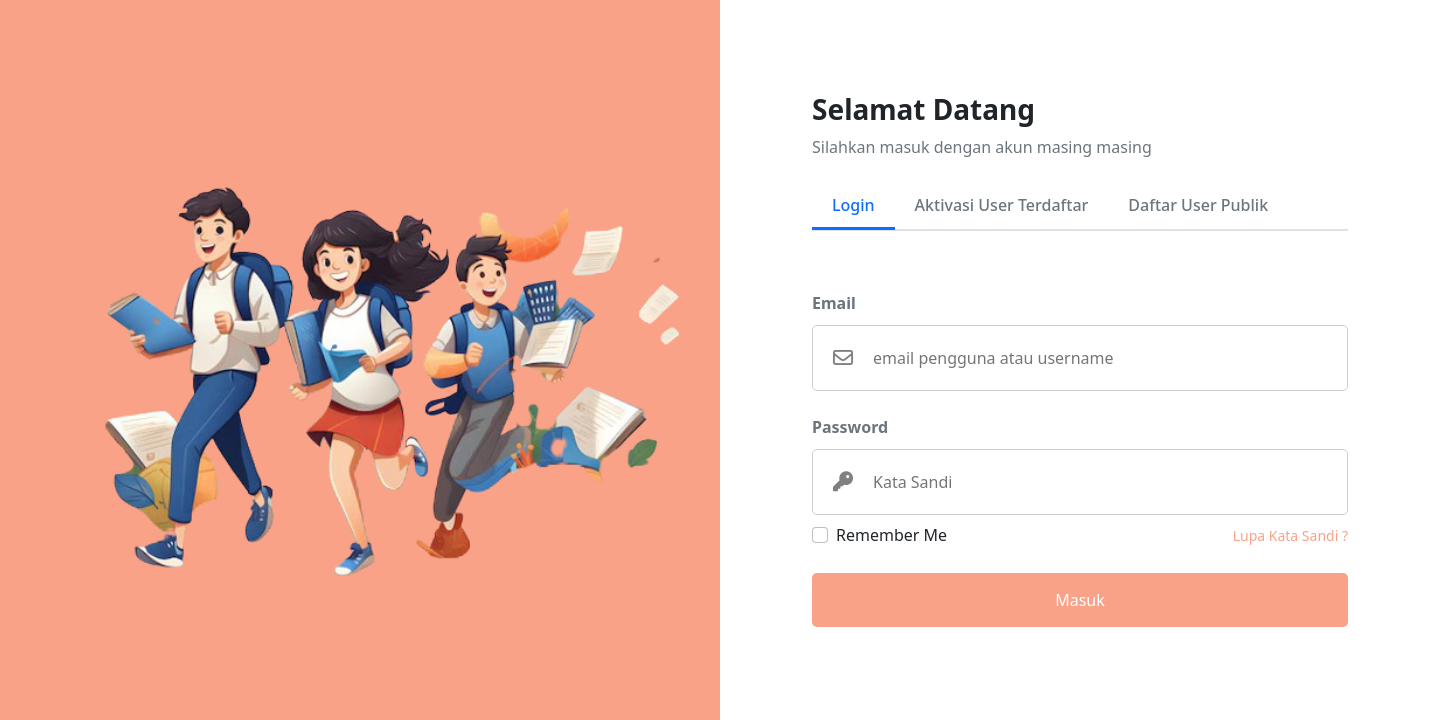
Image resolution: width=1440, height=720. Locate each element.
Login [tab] (853, 205)
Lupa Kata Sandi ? (1290, 535)
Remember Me (891, 535)
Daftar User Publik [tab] (1198, 205)
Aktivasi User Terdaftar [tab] (1002, 205)
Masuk (1080, 600)
